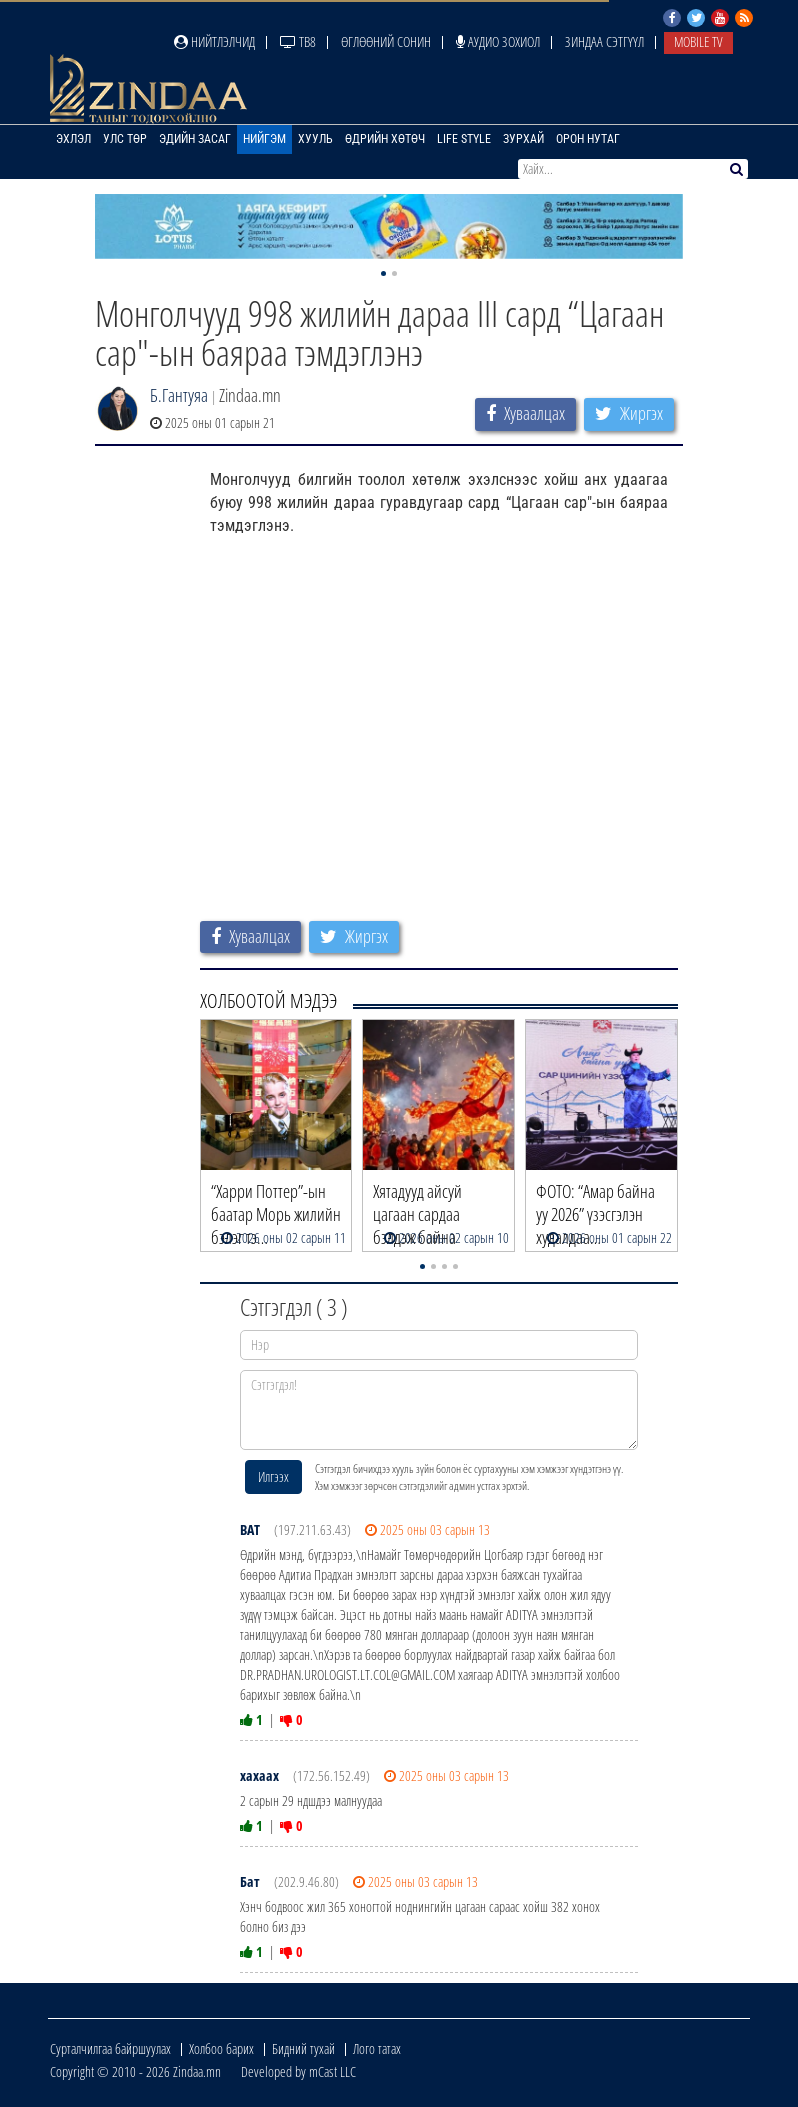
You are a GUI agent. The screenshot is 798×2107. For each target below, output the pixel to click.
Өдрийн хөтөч (385, 139)
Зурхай (523, 139)
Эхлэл (73, 139)
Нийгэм (264, 139)
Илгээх (273, 1476)
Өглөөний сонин (386, 41)
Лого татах (377, 2048)
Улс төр (125, 139)
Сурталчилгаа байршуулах (110, 2048)
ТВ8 (298, 41)
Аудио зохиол (498, 41)
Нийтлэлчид (214, 41)
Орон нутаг (588, 139)
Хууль (315, 139)
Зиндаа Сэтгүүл (604, 41)
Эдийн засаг (195, 139)
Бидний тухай (303, 2048)
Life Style (464, 139)
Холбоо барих (221, 2048)
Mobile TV (698, 41)
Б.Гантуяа (179, 395)
